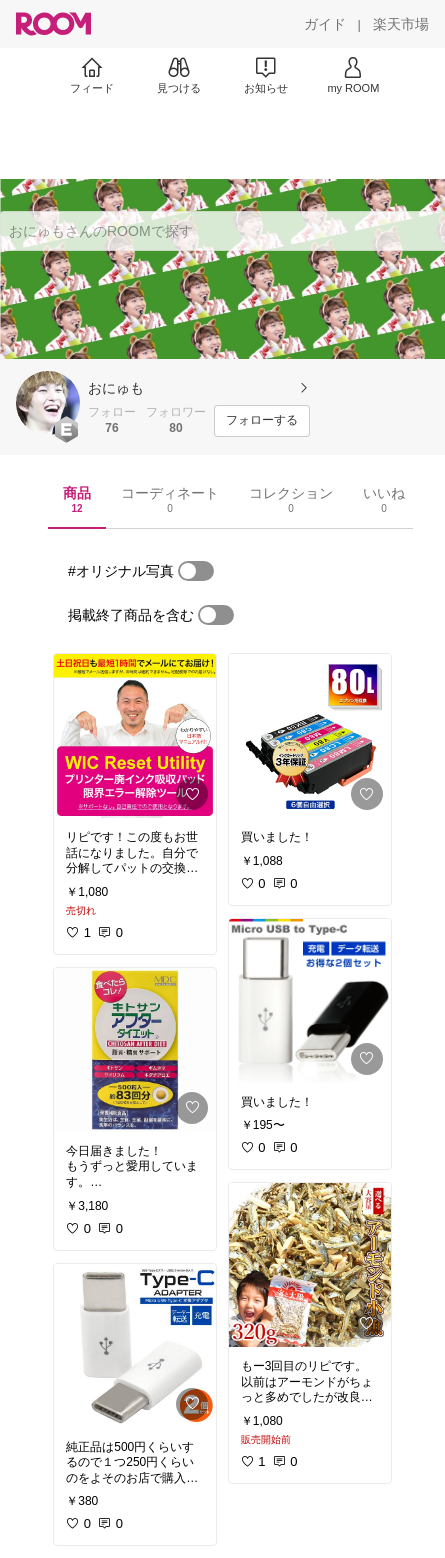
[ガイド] (325, 24)
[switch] (196, 571)
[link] (135, 736)
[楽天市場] (401, 24)
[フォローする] (262, 421)
